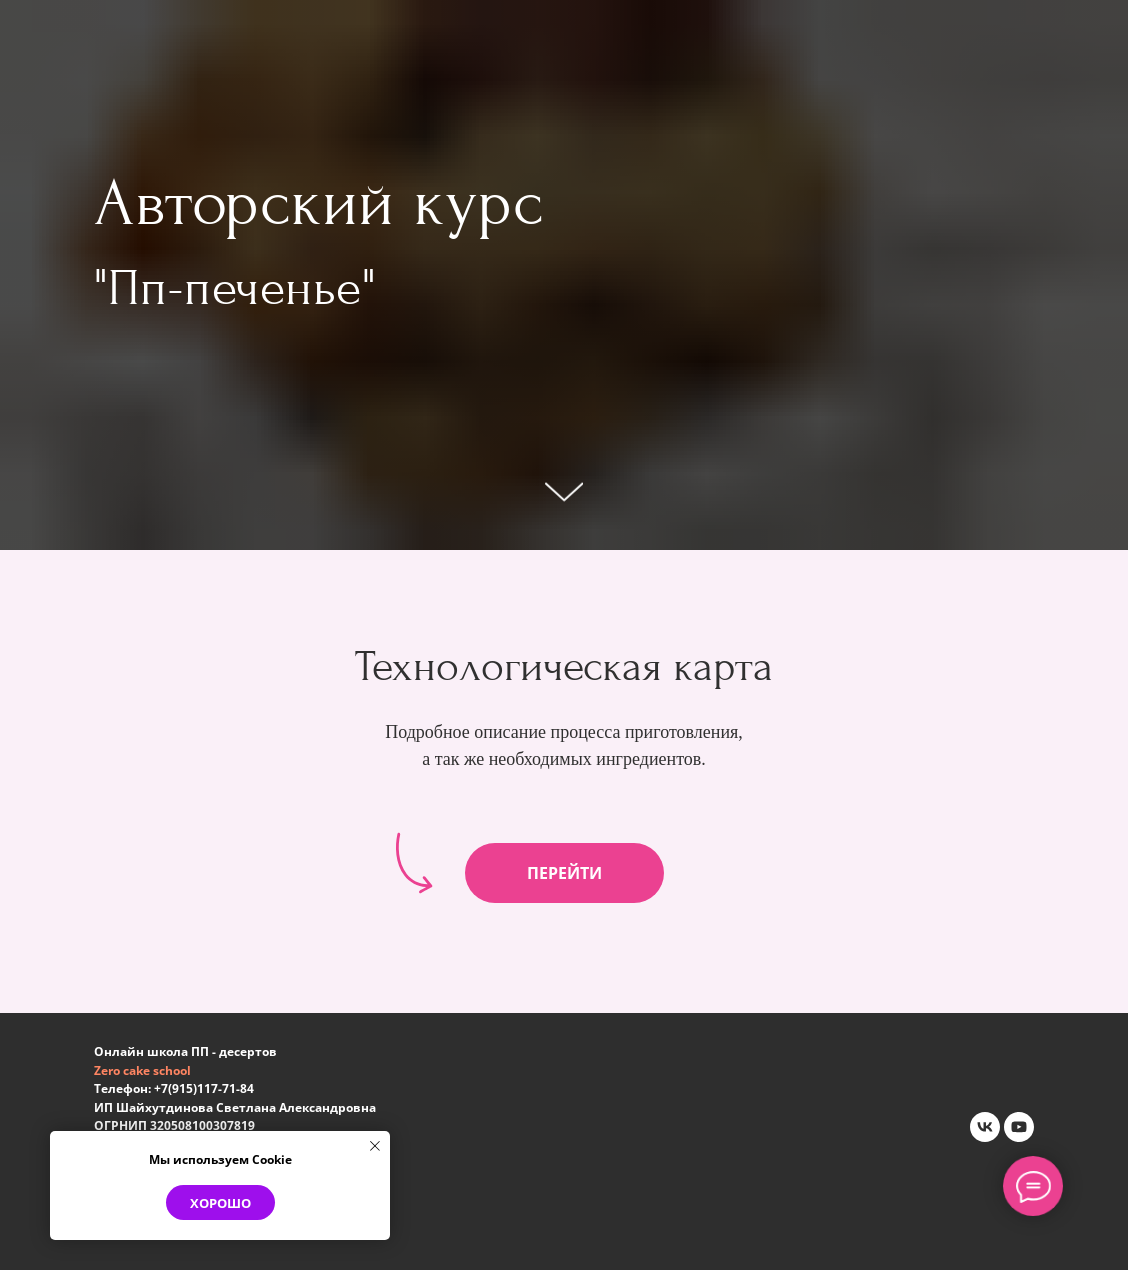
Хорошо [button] (220, 1203)
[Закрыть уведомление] (375, 1146)
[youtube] (1019, 1127)
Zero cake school (142, 1070)
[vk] (985, 1127)
